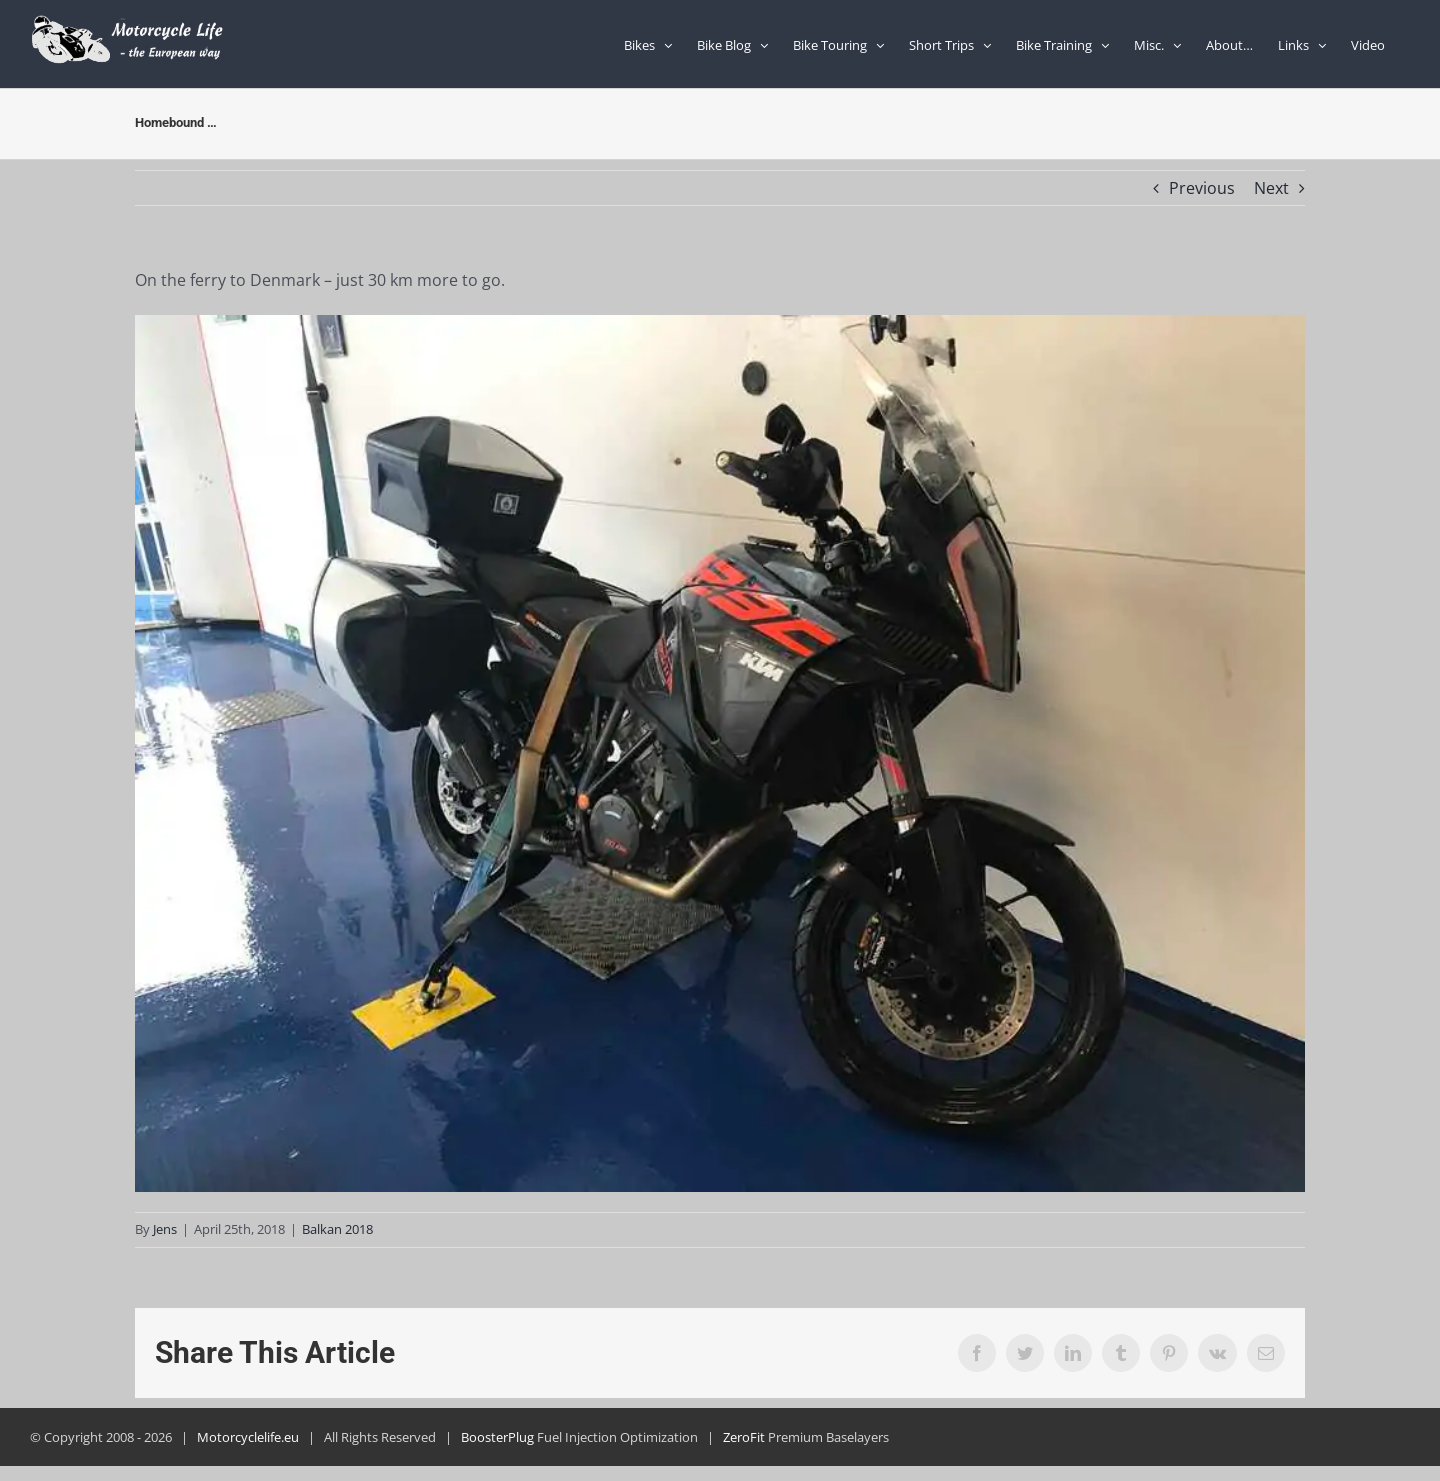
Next (1271, 188)
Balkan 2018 (337, 1229)
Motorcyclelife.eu (248, 1437)
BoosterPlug (497, 1437)
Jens (165, 1229)
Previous (1202, 188)
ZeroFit (744, 1437)
